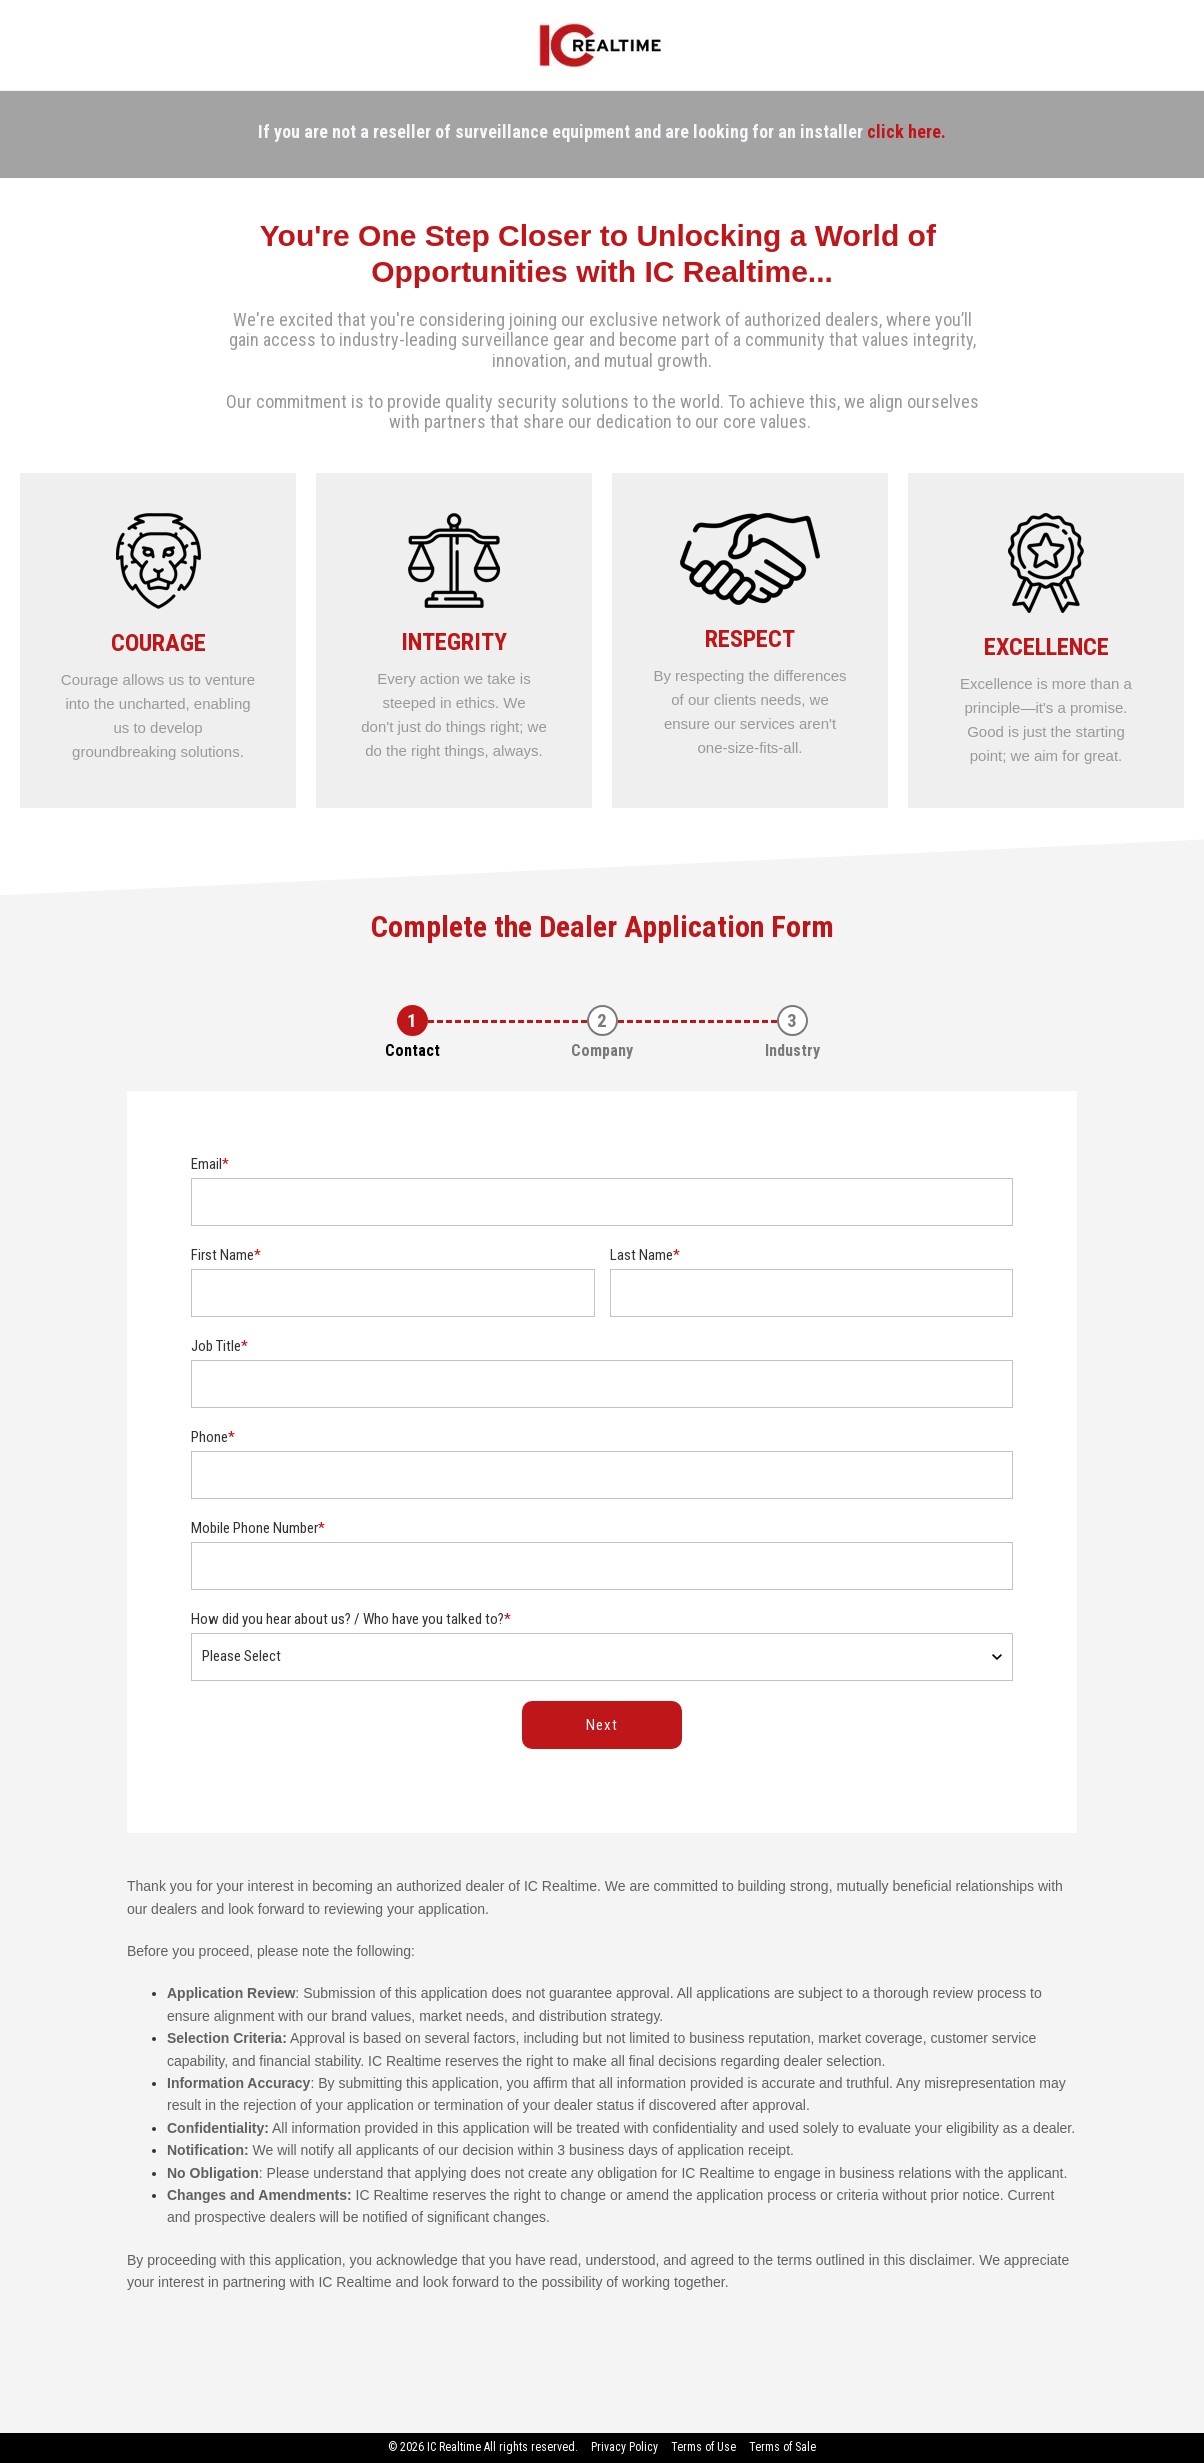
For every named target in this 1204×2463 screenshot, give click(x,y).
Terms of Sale (782, 2447)
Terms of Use (703, 2447)
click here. (906, 131)
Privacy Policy (624, 2447)
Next (602, 1725)
